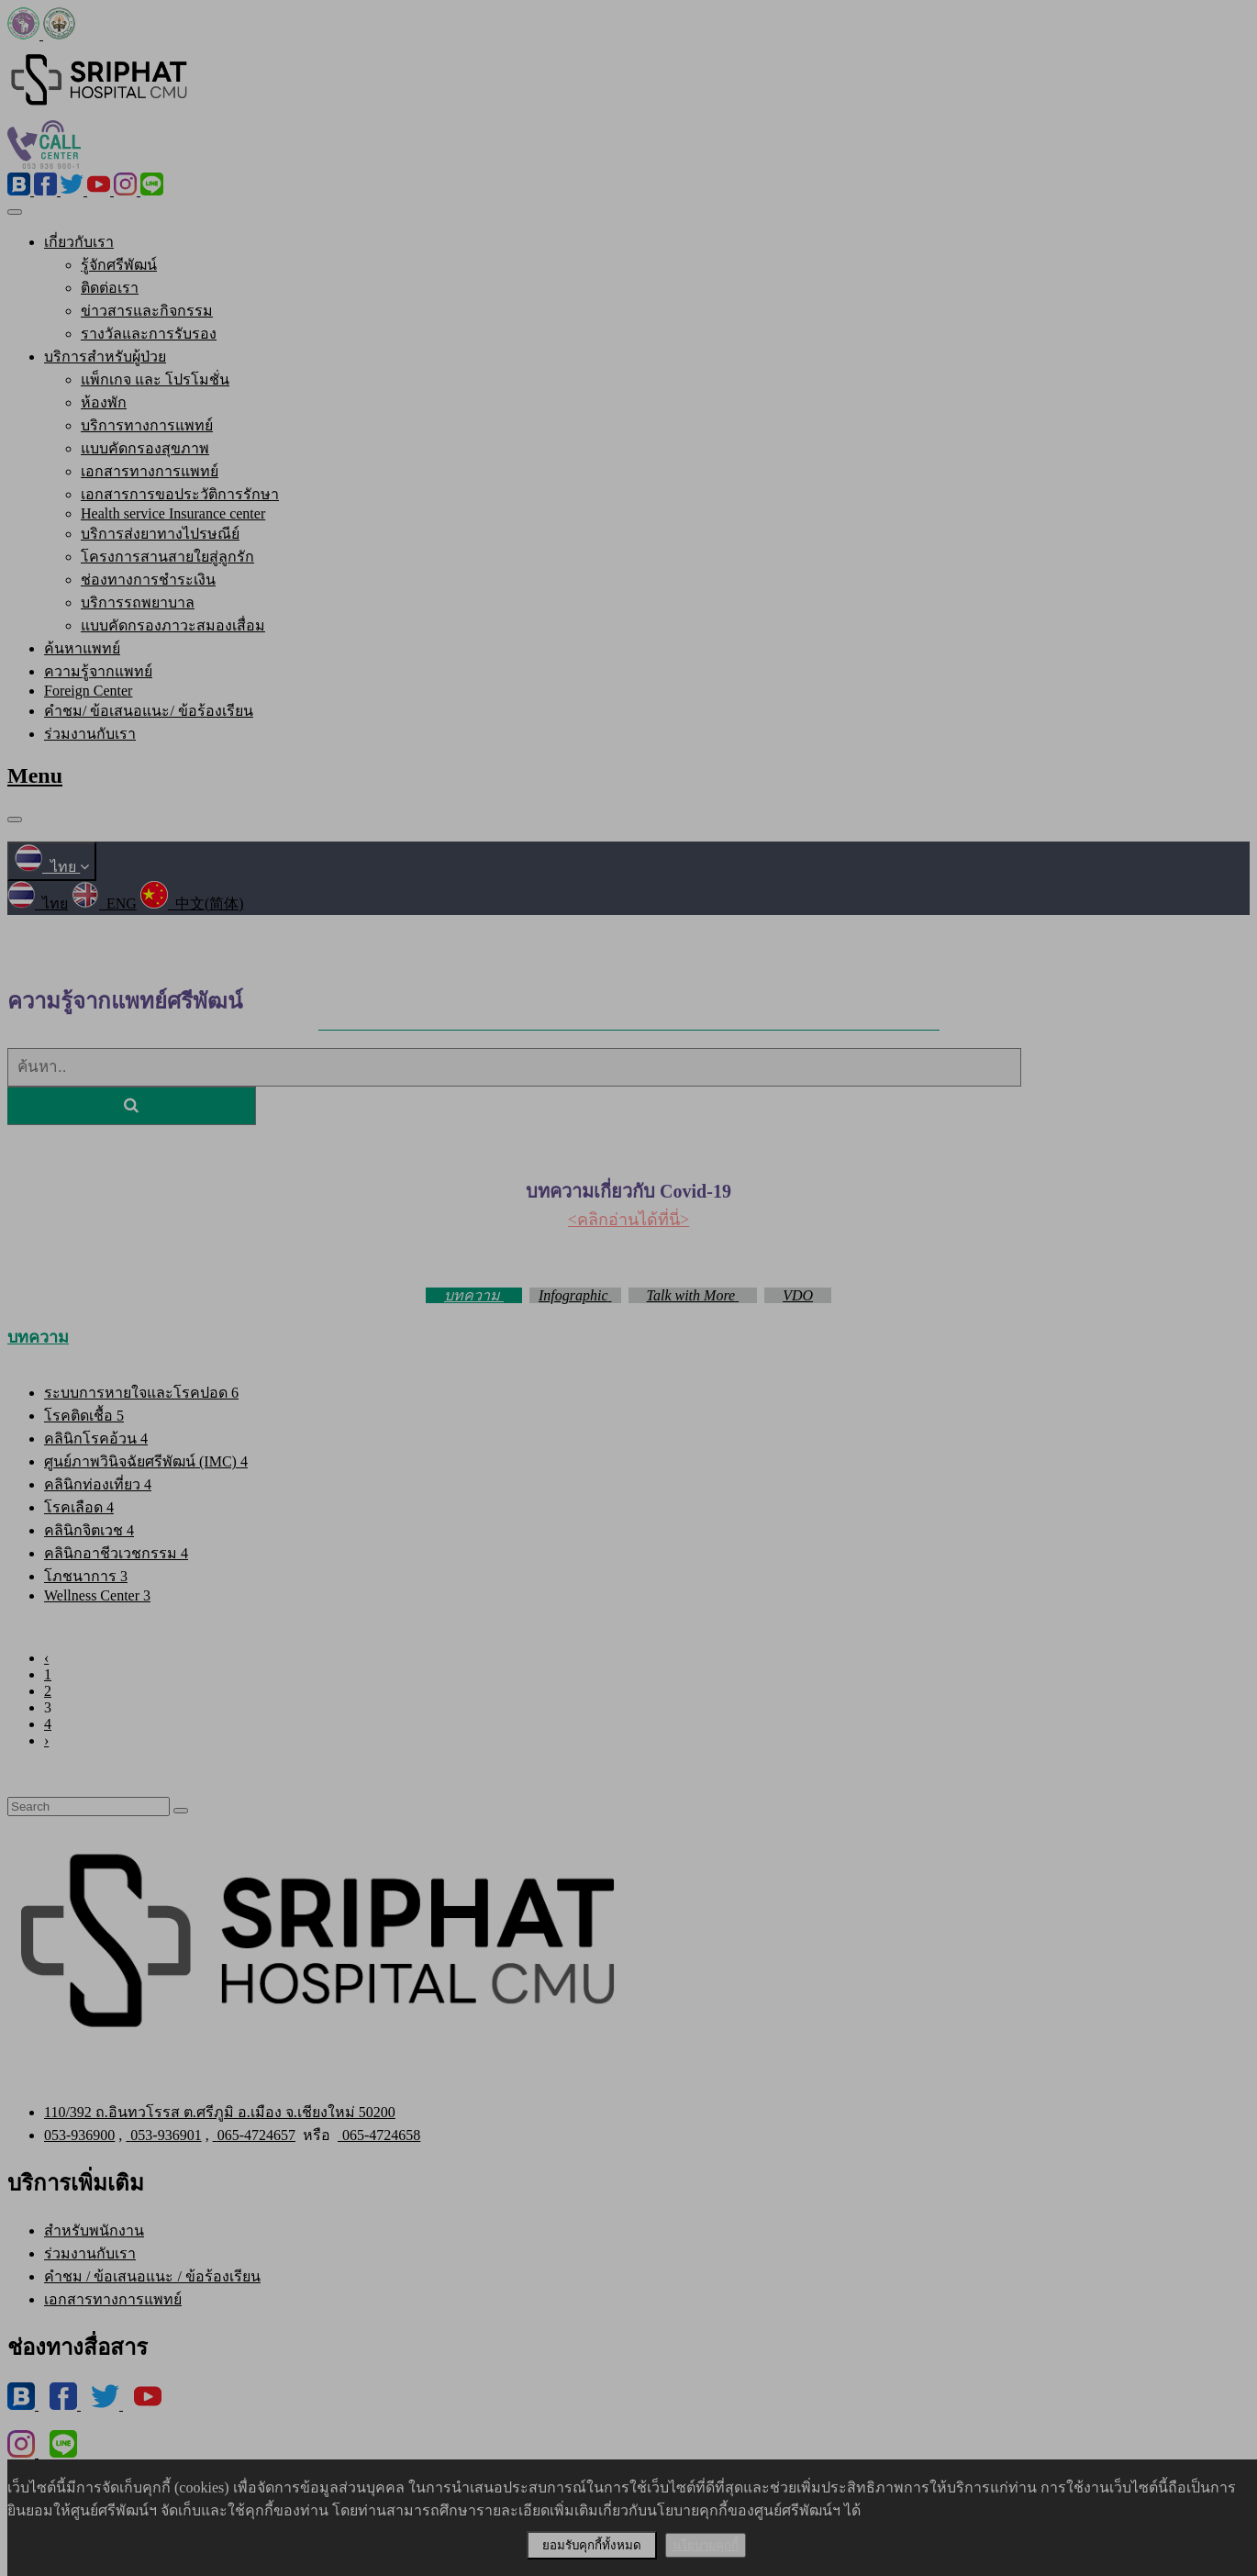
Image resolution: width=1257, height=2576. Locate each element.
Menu (34, 775)
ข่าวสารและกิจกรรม (147, 310)
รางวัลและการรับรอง (149, 333)
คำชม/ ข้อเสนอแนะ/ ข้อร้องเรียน (148, 711)
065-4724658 (379, 2135)
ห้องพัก (104, 402)
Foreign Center (88, 690)
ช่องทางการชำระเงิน (148, 579)
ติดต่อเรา (110, 288)
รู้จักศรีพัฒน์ (119, 265)
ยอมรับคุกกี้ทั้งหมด (591, 2545)
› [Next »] (46, 1740)
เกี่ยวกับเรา (79, 242)
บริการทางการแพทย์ (147, 425)
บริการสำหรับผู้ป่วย (105, 356)
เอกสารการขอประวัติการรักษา (180, 494)
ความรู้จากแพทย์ (98, 671)
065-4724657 (254, 2135)
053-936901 (163, 2135)
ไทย (52, 867)
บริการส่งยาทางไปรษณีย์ (160, 533)
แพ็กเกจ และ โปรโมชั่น (155, 379)
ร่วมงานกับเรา (90, 734)
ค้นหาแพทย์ (82, 648)
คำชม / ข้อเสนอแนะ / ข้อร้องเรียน (152, 2276)
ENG (104, 903)
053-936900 (79, 2135)
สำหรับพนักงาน (94, 2230)
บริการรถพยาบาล (138, 602)
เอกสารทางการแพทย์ (149, 471)
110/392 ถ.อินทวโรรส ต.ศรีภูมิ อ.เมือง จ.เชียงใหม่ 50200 (219, 2112)
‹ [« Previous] (46, 1658)
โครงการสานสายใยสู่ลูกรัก (167, 556)
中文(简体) (192, 903)
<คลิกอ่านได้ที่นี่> (628, 1219)
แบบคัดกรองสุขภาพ (145, 448)
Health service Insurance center (173, 513)
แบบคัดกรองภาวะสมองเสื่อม (173, 625)
